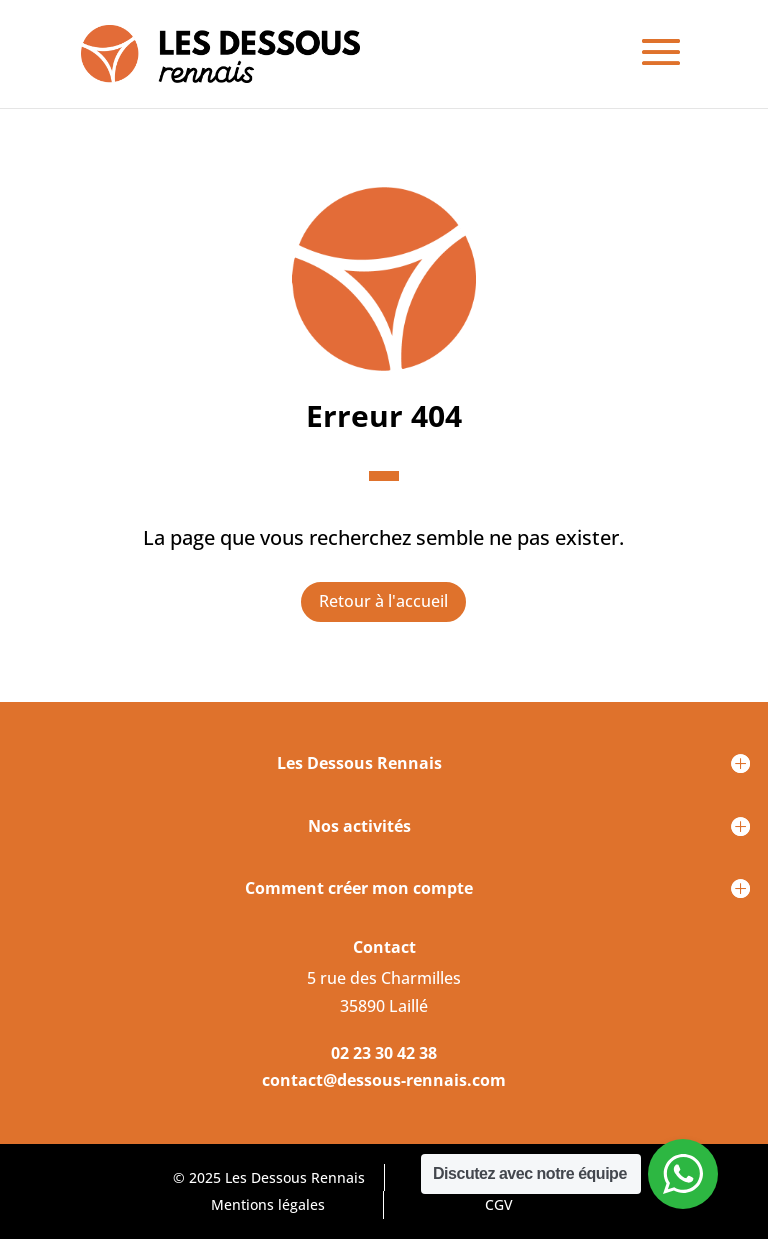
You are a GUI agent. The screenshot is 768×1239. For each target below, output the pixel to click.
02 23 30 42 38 (384, 1053)
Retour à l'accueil (383, 601)
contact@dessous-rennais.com (384, 1080)
